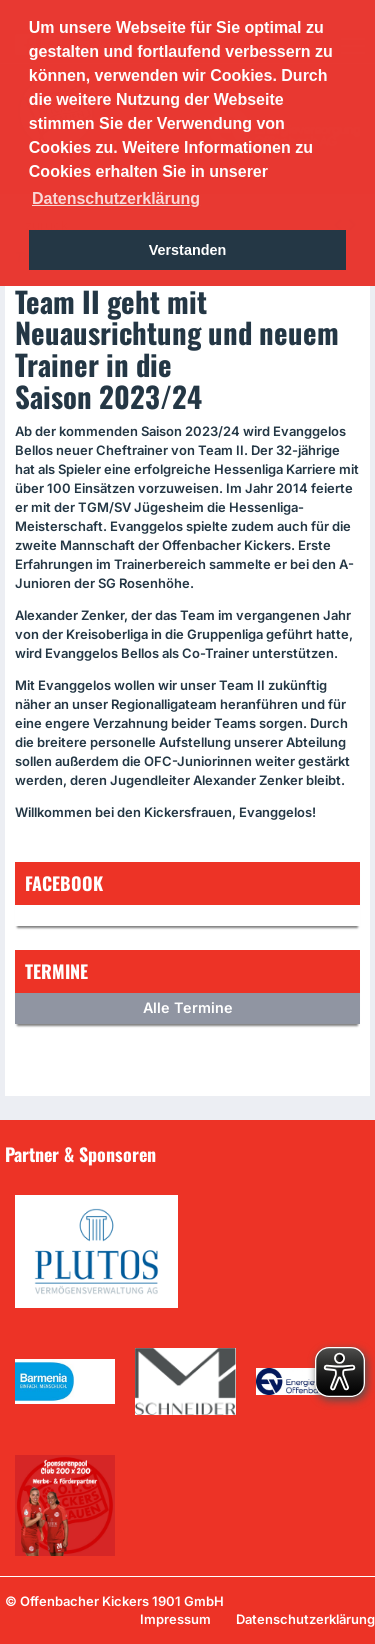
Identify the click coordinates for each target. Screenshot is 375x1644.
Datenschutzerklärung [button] (116, 198)
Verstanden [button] (188, 250)
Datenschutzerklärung (305, 1619)
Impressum (175, 1619)
